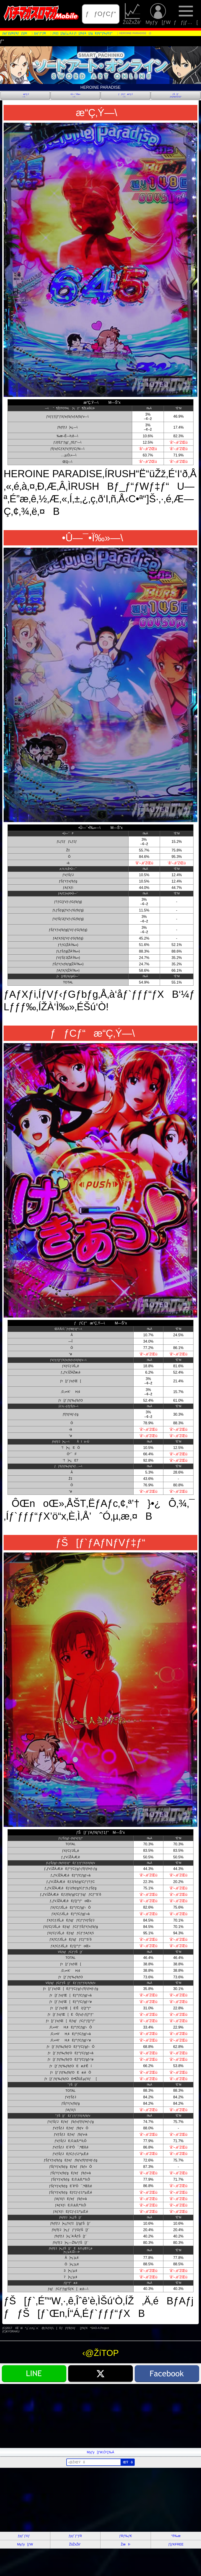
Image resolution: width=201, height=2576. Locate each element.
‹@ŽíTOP (100, 2353)
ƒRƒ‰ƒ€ (125, 2536)
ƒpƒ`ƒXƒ (25, 2536)
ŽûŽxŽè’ (132, 14)
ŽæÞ (125, 2544)
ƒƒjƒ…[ (186, 14)
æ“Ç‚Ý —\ (25, 95)
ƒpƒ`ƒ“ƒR (75, 2536)
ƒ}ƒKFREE (175, 2544)
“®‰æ (175, 2536)
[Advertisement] (100, 2416)
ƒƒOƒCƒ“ (100, 13)
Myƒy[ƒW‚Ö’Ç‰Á (100, 2452)
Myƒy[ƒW (158, 14)
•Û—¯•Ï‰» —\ (75, 95)
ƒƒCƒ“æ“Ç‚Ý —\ (125, 95)
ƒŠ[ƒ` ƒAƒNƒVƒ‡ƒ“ (176, 95)
